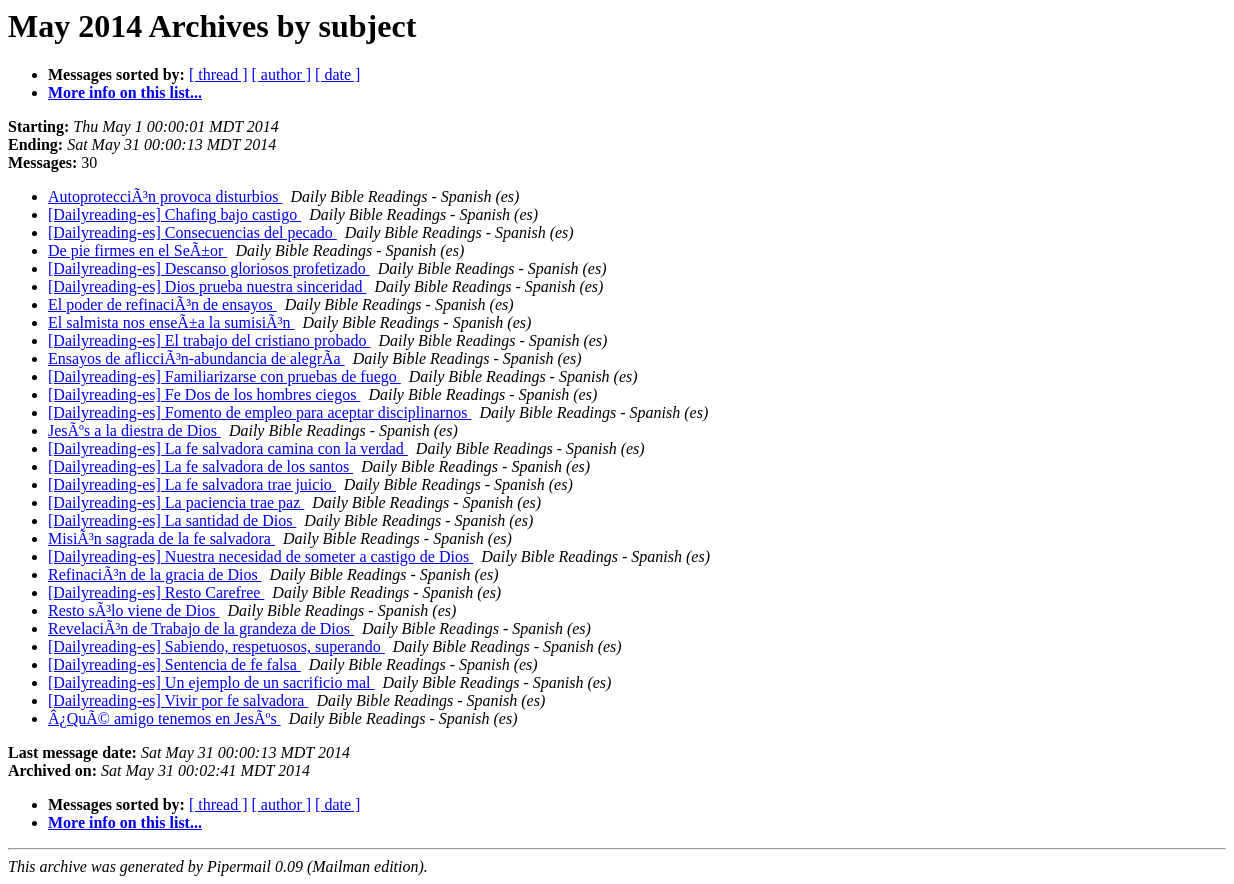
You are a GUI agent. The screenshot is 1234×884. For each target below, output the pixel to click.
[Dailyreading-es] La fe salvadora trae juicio (192, 484)
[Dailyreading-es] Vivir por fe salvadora (178, 700)
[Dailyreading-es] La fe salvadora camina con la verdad (228, 448)
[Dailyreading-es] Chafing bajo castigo (174, 214)
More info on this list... (125, 92)
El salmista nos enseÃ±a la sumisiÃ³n (171, 322)
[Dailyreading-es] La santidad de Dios (172, 520)
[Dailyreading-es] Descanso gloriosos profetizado (209, 268)
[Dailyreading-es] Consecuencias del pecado (192, 232)
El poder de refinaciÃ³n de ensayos (162, 304)
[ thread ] (218, 74)
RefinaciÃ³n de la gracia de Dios (155, 574)
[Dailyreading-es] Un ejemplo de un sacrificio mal (211, 682)
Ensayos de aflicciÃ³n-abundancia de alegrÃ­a (196, 358)
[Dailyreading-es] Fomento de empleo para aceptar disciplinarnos (259, 412)
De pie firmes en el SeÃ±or (137, 250)
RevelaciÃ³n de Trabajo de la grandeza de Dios (201, 628)
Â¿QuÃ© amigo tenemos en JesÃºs (164, 718)
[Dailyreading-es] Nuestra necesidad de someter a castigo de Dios (260, 556)
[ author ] (282, 74)
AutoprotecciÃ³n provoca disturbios (165, 196)
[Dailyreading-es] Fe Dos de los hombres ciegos (204, 394)
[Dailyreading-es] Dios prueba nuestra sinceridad (207, 286)
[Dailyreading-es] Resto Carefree (156, 592)
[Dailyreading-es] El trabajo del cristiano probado (209, 340)
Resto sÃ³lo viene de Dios (133, 610)
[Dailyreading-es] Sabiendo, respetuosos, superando (216, 646)
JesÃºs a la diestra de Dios (134, 430)
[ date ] (337, 74)
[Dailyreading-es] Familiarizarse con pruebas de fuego (224, 376)
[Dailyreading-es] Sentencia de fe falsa (174, 664)
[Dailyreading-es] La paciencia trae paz (176, 502)
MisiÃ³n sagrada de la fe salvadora (161, 538)
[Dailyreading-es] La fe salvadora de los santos (200, 466)
